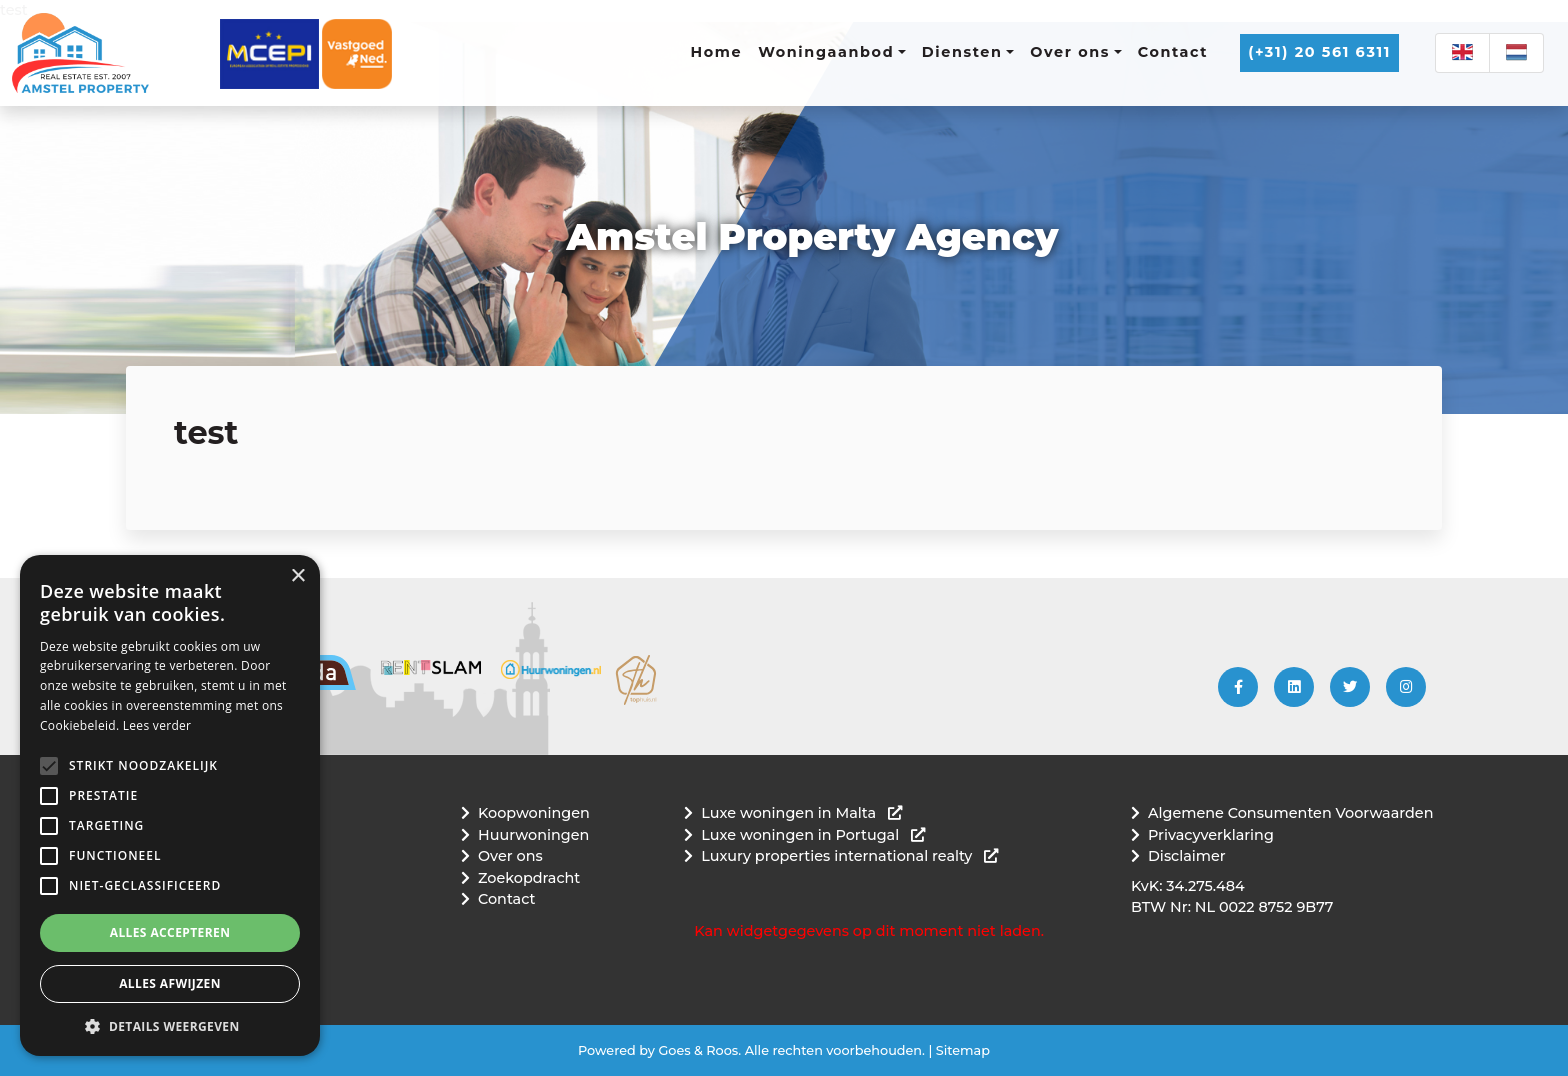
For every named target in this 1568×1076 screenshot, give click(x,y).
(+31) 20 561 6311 (1319, 52)
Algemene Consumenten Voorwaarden (1290, 813)
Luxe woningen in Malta (801, 813)
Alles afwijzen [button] (170, 983)
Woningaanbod (826, 52)
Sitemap (963, 1050)
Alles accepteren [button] (170, 932)
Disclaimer (1187, 856)
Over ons (1070, 52)
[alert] (170, 805)
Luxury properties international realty (849, 856)
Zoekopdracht (529, 878)
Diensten (962, 52)
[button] (49, 766)
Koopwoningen (534, 813)
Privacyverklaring (1211, 835)
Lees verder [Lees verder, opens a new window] (157, 725)
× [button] (297, 576)
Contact (1173, 52)
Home (717, 52)
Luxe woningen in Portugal (813, 835)
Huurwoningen (533, 835)
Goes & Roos (698, 1050)
